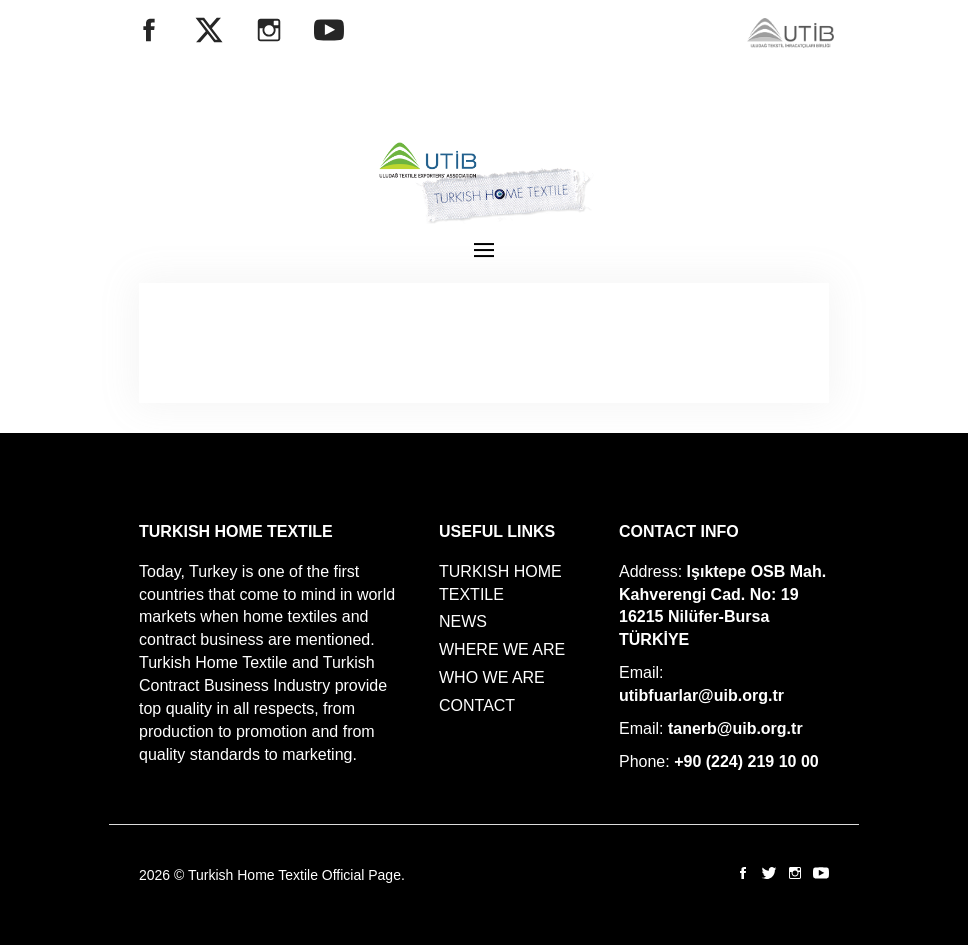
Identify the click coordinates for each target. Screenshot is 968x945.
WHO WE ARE (492, 677)
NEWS (463, 621)
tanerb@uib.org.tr (735, 728)
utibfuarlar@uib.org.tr (701, 695)
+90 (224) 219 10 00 (746, 761)
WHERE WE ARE (502, 649)
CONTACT (477, 705)
